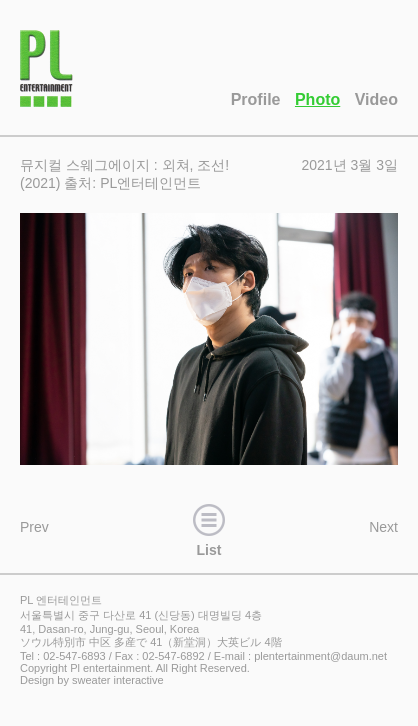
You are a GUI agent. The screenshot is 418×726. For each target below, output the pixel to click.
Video (376, 99)
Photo (317, 99)
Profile (256, 99)
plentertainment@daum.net (320, 656)
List (209, 528)
